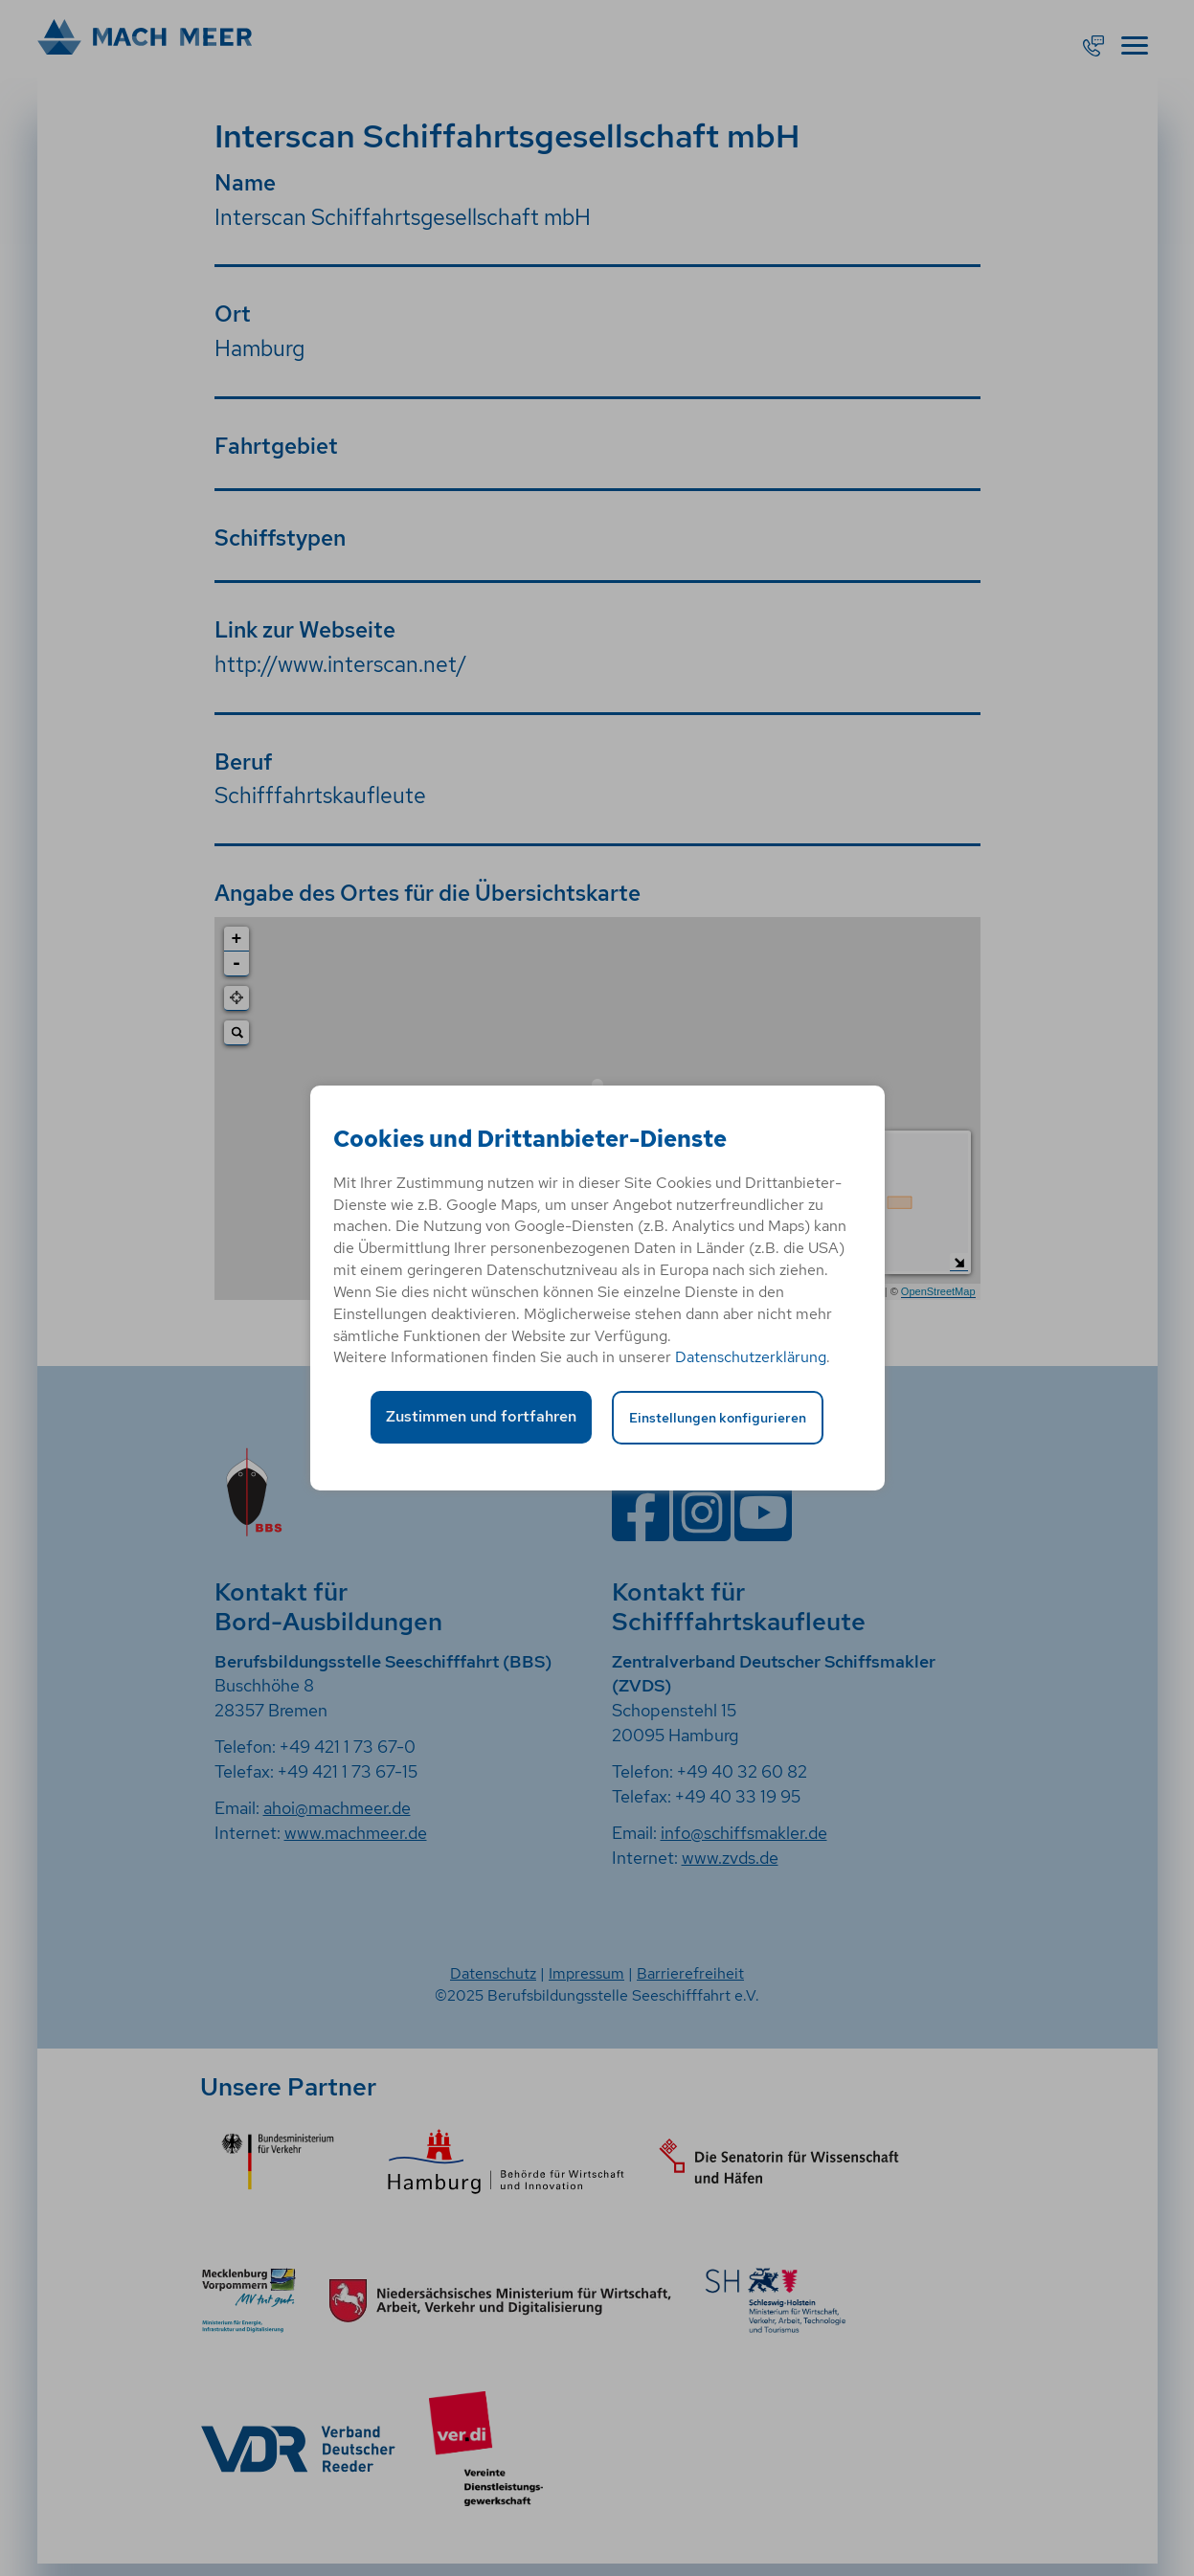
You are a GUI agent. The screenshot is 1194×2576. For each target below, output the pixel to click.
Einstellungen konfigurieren (717, 1417)
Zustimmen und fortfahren (481, 1416)
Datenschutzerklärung (750, 1357)
